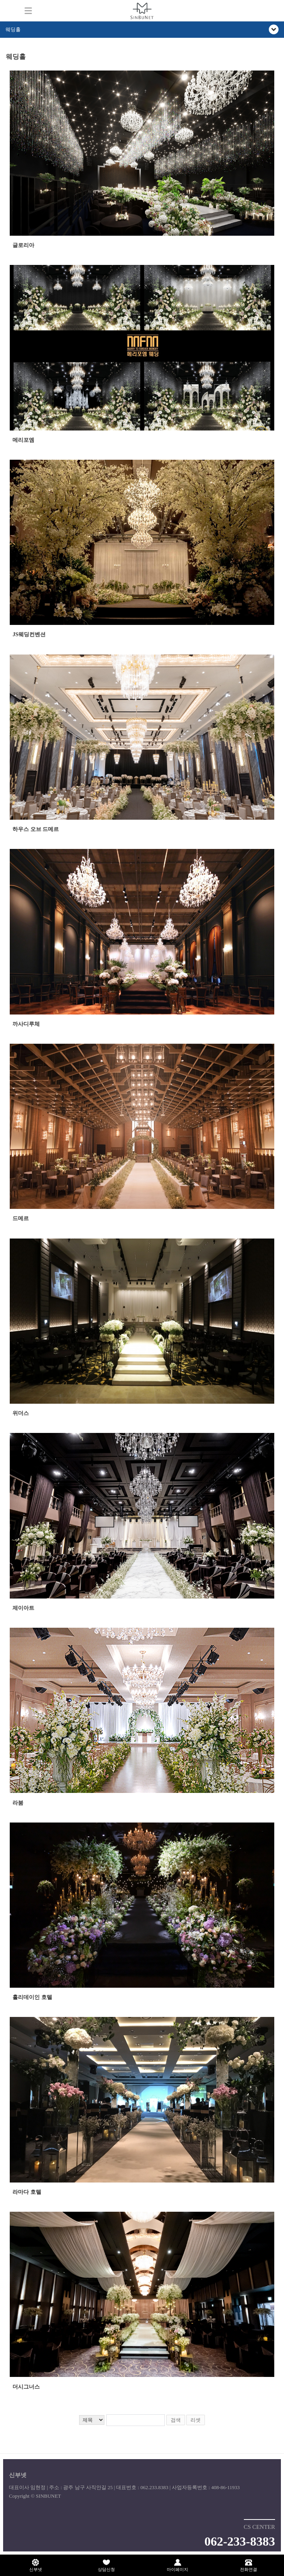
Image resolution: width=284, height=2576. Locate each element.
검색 (176, 2420)
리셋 (196, 2420)
